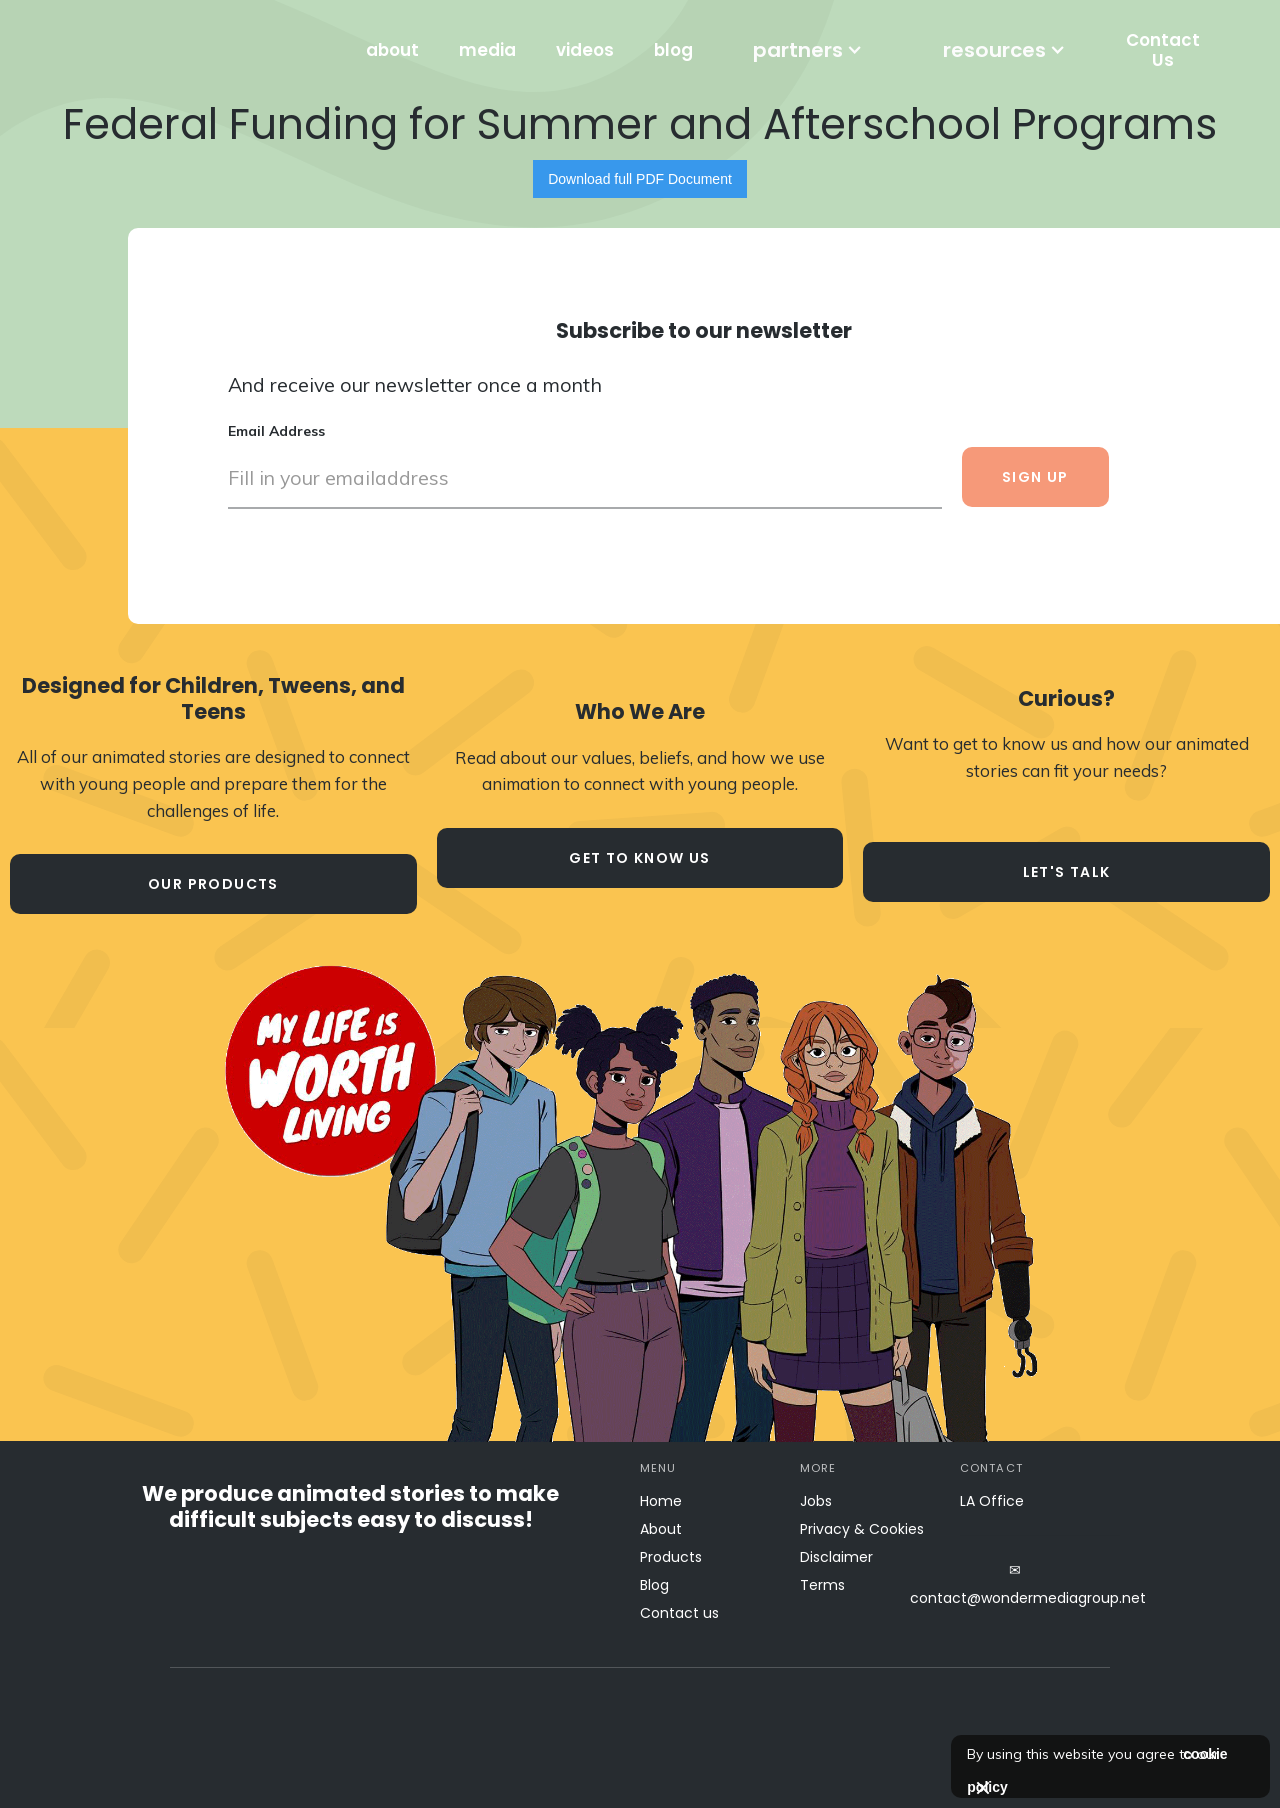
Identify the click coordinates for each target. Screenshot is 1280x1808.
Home (661, 1501)
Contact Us (1163, 50)
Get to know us (640, 858)
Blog (654, 1585)
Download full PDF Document (640, 179)
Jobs (816, 1501)
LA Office (992, 1501)
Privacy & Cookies (862, 1529)
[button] (808, 50)
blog (673, 50)
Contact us (679, 1613)
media (487, 50)
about (392, 50)
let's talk (1067, 872)
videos (585, 50)
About (661, 1529)
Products (671, 1557)
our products (213, 884)
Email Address (276, 431)
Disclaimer (836, 1557)
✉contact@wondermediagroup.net (1015, 1584)
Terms (822, 1585)
